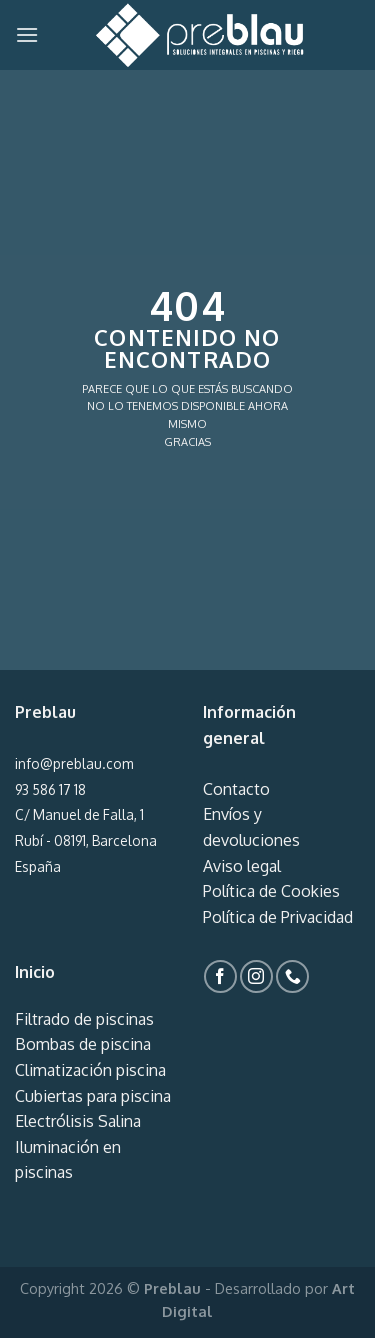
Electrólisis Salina (78, 1121)
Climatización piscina (90, 1070)
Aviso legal (242, 866)
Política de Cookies (271, 891)
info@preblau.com (74, 763)
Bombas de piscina (83, 1044)
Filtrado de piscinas (84, 1019)
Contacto (236, 789)
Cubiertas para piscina (93, 1096)
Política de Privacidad (278, 917)
